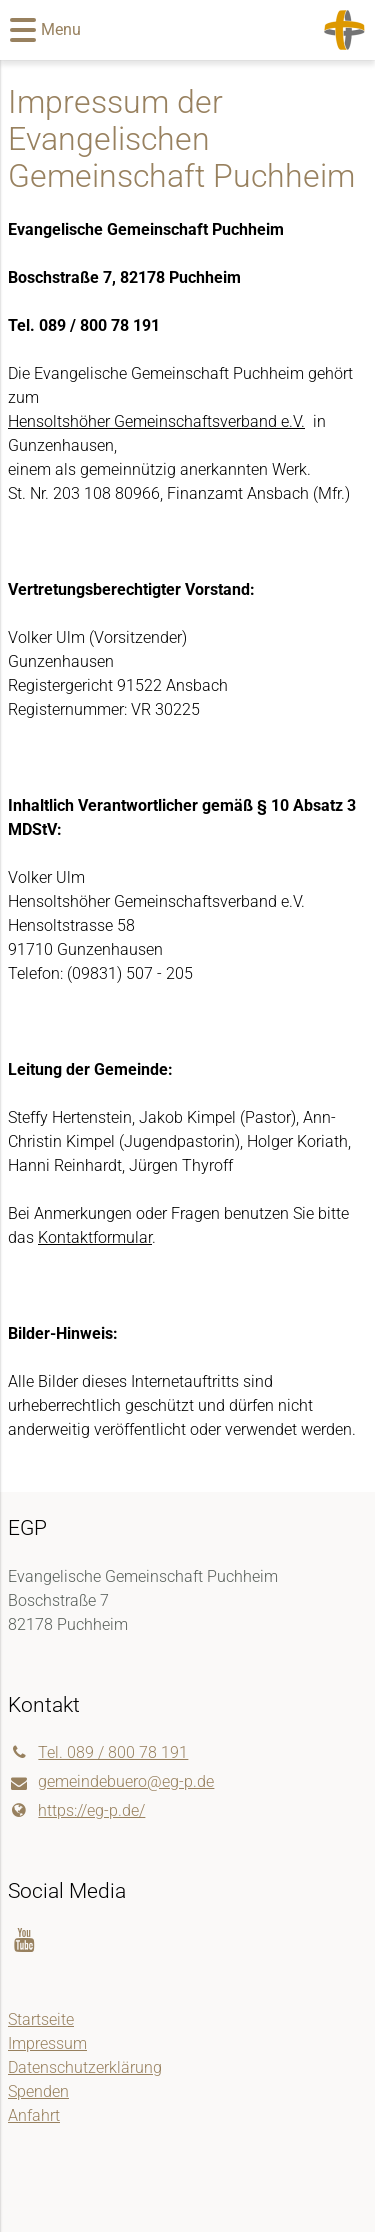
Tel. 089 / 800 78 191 (98, 1753)
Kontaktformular (95, 1237)
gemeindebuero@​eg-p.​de (111, 1783)
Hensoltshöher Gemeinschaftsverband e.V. (156, 421)
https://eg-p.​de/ (76, 1811)
